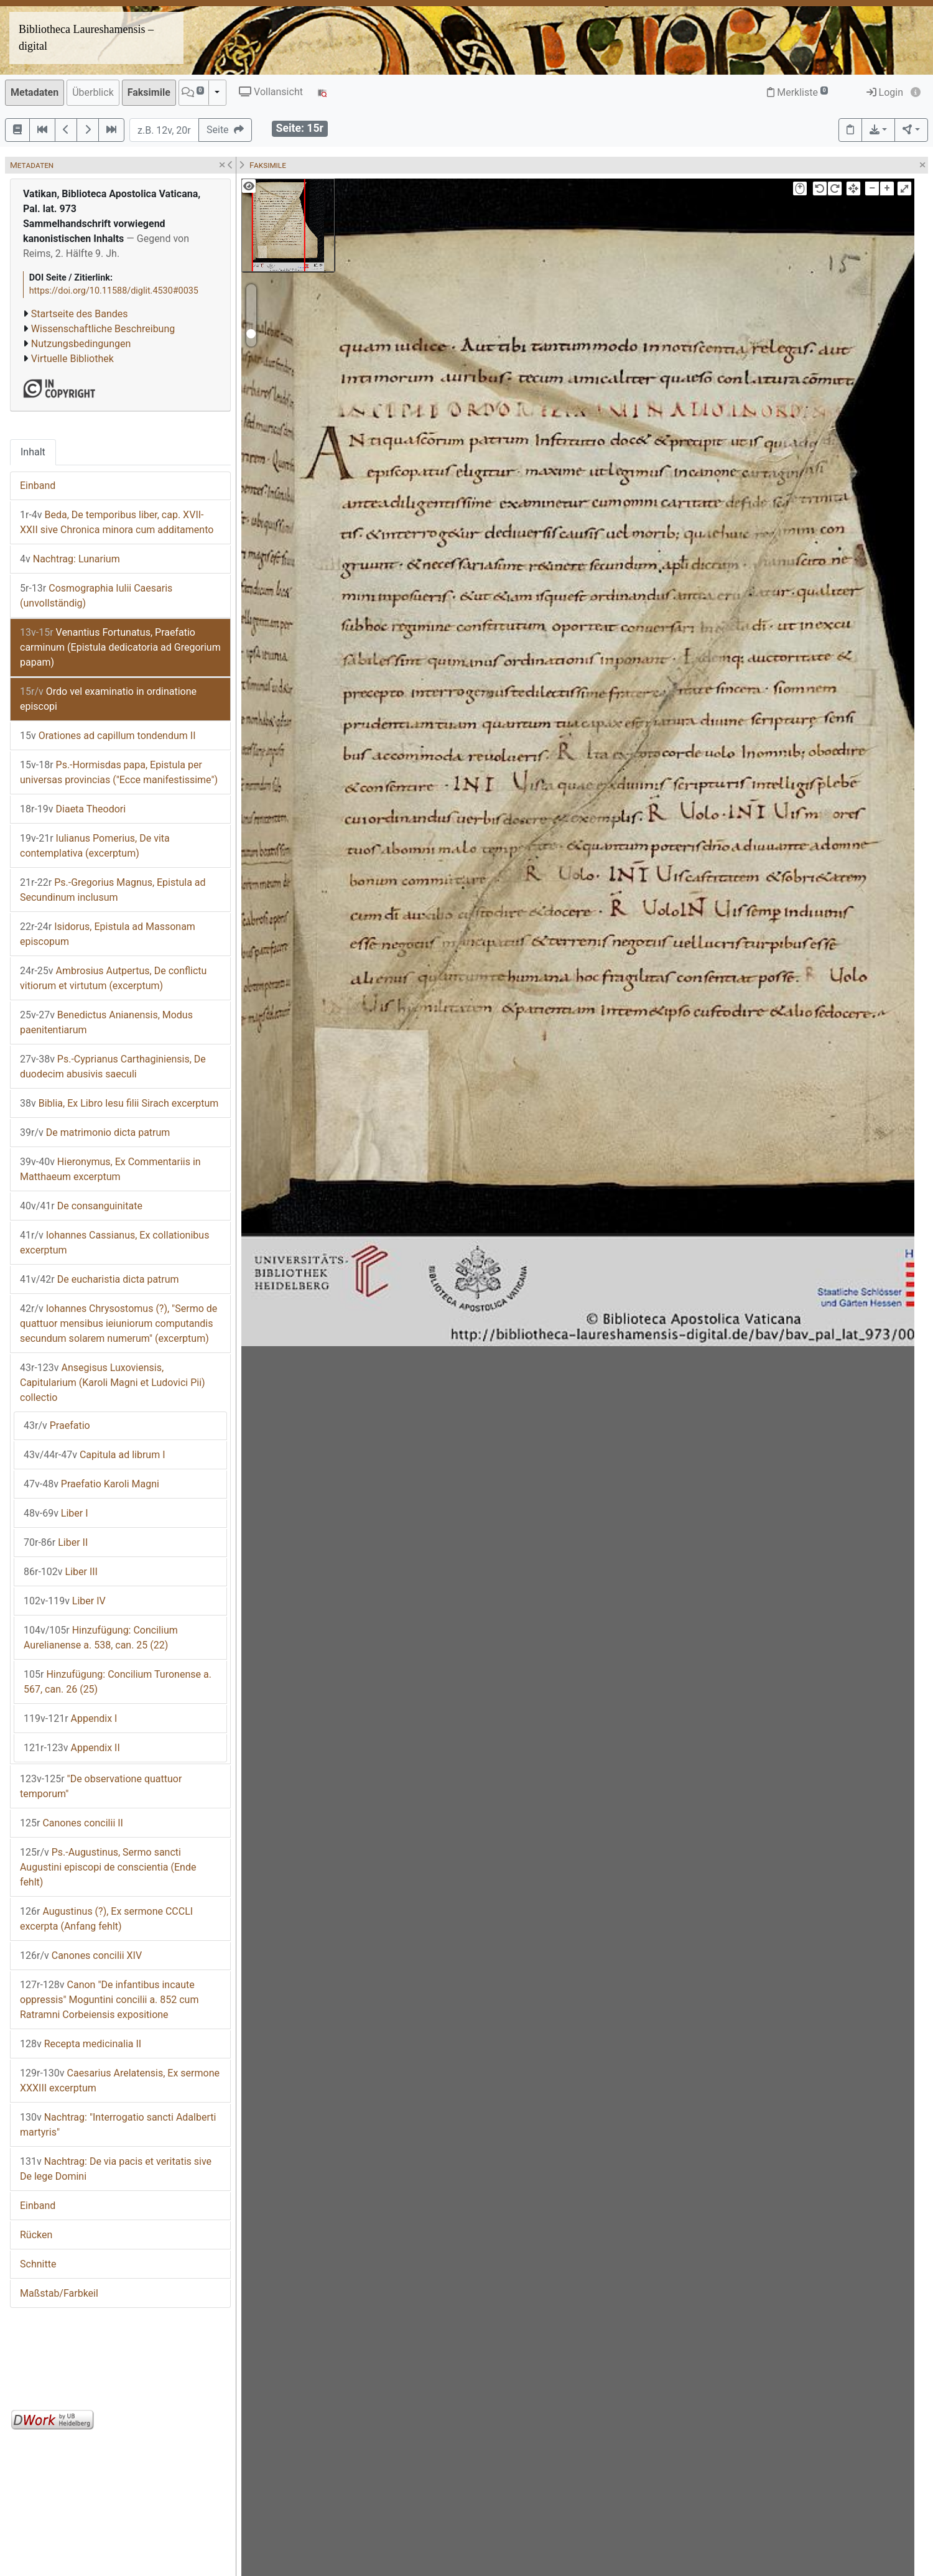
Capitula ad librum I (94, 1455)
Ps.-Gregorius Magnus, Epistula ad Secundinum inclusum (113, 889)
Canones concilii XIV (81, 1955)
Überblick (93, 92)
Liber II (56, 1542)
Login (884, 92)
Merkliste (797, 92)
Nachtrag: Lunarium (70, 559)
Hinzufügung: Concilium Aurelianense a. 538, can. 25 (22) (101, 1637)
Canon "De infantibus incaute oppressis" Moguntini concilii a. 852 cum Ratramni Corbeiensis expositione (109, 1999)
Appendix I (70, 1718)
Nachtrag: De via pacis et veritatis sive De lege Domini (115, 2168)
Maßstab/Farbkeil (59, 2293)
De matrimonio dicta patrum (95, 1132)
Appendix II (72, 1748)
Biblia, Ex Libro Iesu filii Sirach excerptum (119, 1103)
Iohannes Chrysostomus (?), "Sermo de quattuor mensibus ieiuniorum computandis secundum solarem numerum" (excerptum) (118, 1323)
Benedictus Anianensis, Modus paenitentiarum (106, 1022)
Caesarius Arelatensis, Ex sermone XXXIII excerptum (120, 2080)
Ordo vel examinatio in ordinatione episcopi (108, 699)
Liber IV (65, 1601)
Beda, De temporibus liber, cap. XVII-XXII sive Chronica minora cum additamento (116, 522)
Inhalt (33, 452)
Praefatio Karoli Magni (91, 1484)
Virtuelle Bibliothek (72, 359)
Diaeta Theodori (73, 809)
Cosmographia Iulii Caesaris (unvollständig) (96, 595)
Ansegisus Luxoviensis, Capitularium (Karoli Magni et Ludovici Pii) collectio (112, 1382)
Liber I (56, 1513)
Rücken (36, 2235)
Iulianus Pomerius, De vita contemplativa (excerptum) (95, 845)
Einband (37, 485)
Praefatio (57, 1425)
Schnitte (38, 2264)
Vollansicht (271, 92)
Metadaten (34, 92)
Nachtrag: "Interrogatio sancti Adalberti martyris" (118, 2124)
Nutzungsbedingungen (81, 344)
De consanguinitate (81, 1206)
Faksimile (149, 92)
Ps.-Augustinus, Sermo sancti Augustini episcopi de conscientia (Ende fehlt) (108, 1867)
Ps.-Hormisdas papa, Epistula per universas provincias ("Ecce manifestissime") (119, 772)
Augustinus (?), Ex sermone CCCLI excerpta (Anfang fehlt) (106, 1918)
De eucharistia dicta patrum (99, 1279)
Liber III (61, 1572)
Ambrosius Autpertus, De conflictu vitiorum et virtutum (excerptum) (113, 978)
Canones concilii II (71, 1823)
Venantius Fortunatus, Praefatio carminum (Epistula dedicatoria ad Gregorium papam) (120, 647)
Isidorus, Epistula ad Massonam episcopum (107, 934)
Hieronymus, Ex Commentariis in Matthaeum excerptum (110, 1169)
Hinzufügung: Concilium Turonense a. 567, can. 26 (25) (117, 1681)
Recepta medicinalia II (80, 2044)
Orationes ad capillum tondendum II (108, 736)
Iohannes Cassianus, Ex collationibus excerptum (114, 1242)
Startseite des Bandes (79, 314)
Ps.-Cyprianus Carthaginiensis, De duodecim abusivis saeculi (113, 1066)
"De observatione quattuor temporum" (101, 1786)
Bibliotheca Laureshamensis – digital (86, 37)
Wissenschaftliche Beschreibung (103, 329)
